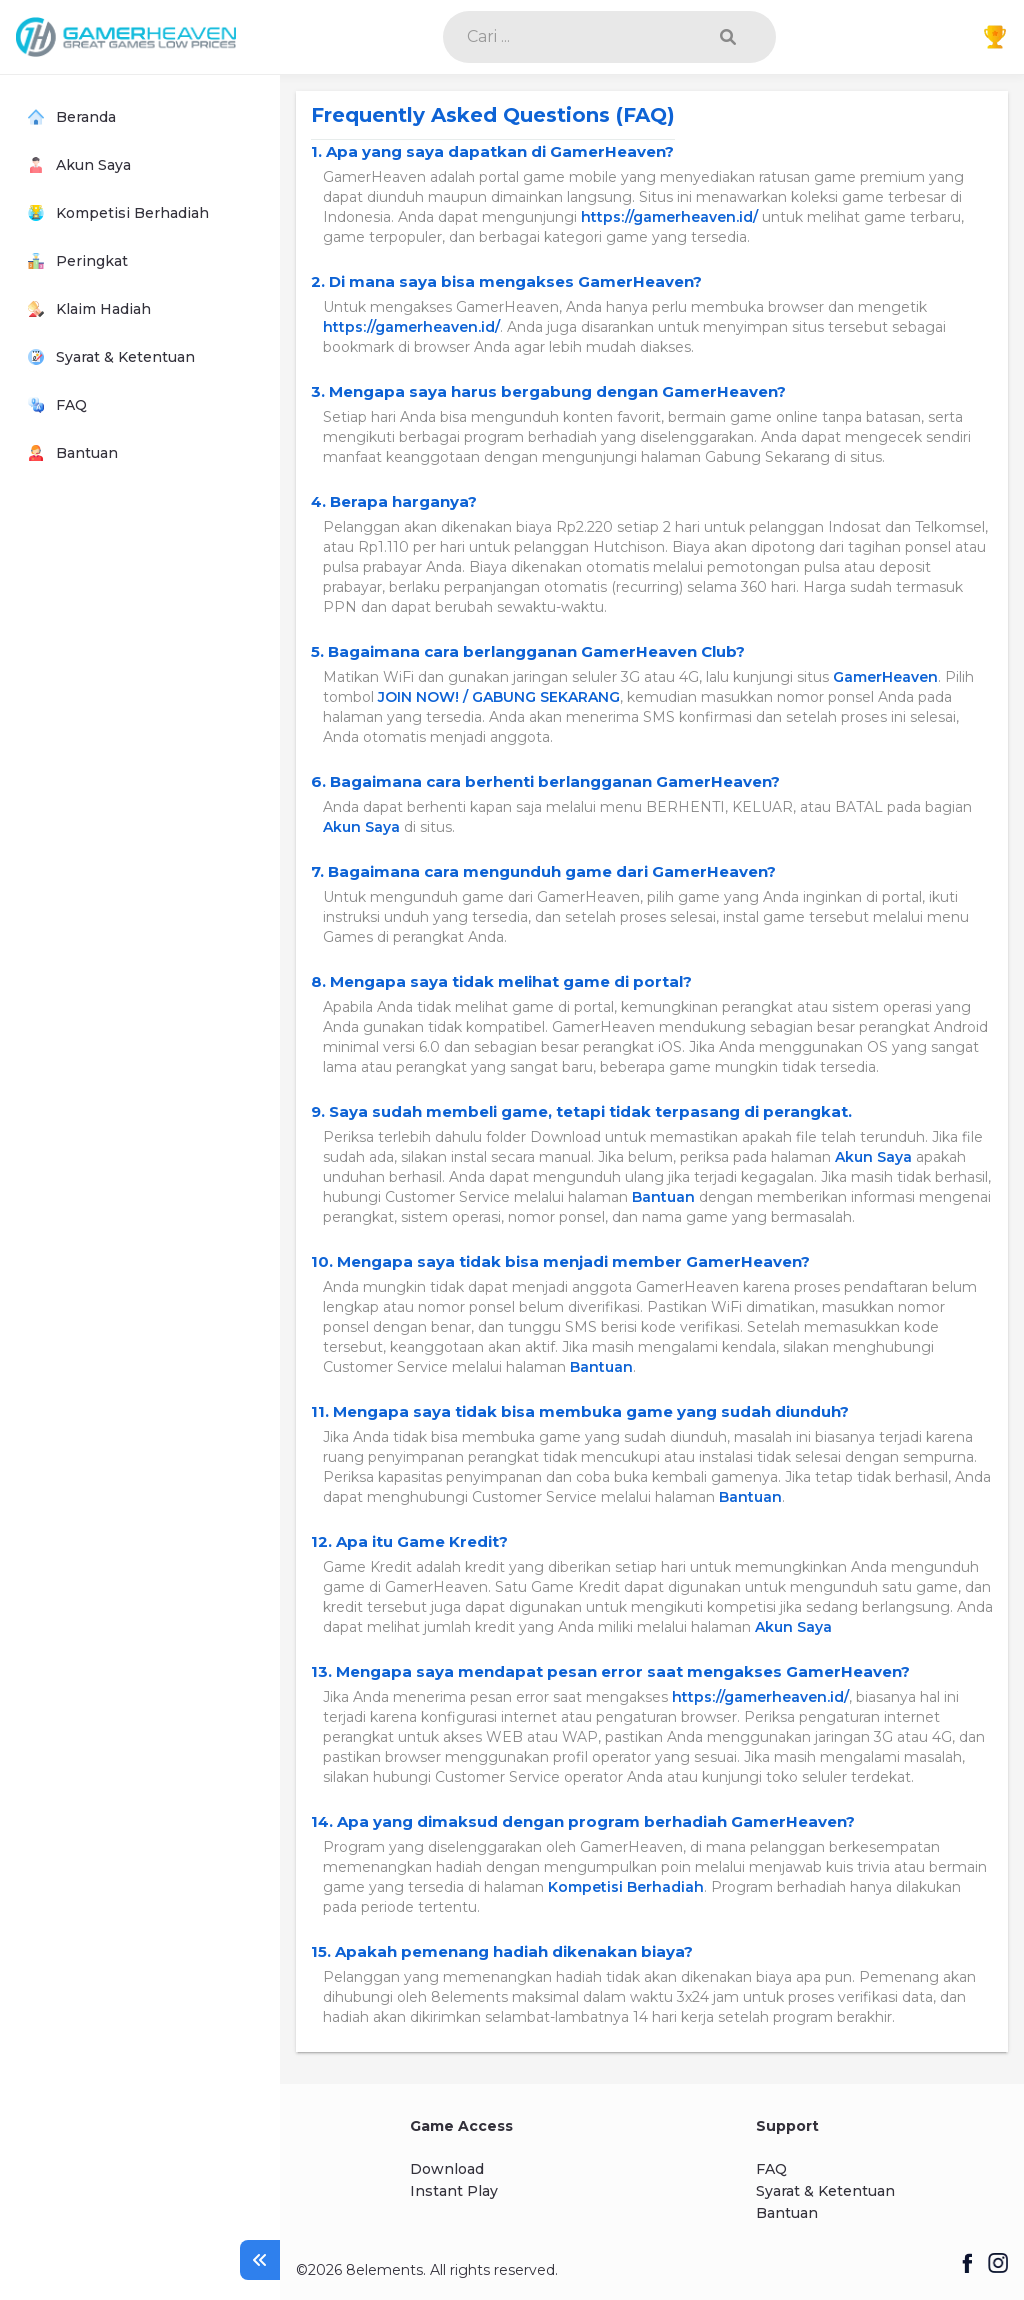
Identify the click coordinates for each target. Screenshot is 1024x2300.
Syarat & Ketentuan (825, 2191)
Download (447, 2169)
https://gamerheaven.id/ (669, 217)
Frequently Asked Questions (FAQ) (493, 115)
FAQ (771, 2169)
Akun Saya (361, 827)
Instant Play (454, 2191)
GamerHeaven (885, 677)
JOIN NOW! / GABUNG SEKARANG (499, 697)
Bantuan (663, 1197)
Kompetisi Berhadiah (626, 1887)
